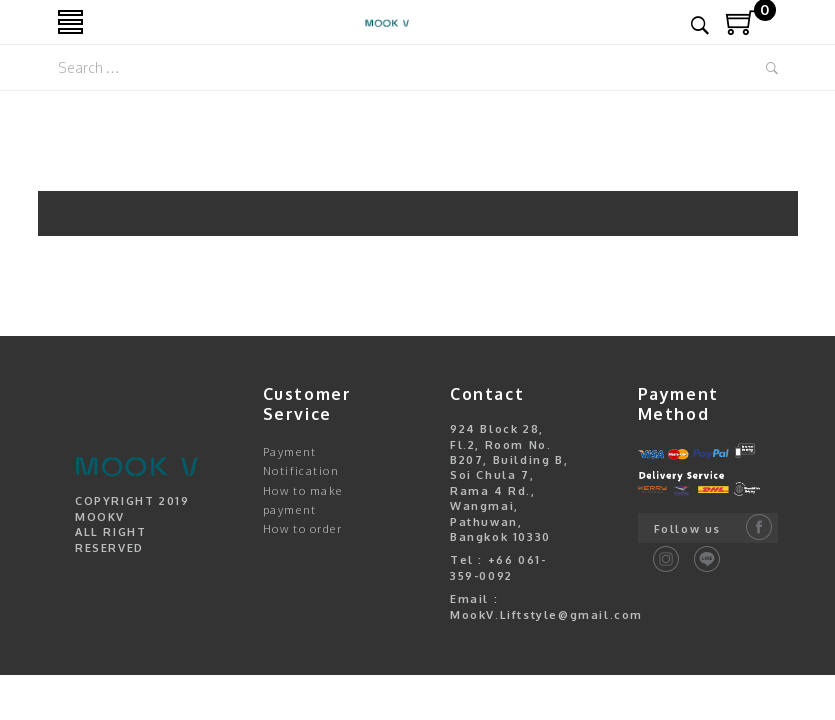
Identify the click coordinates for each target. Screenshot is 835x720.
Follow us (687, 529)
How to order (303, 529)
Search (772, 68)
